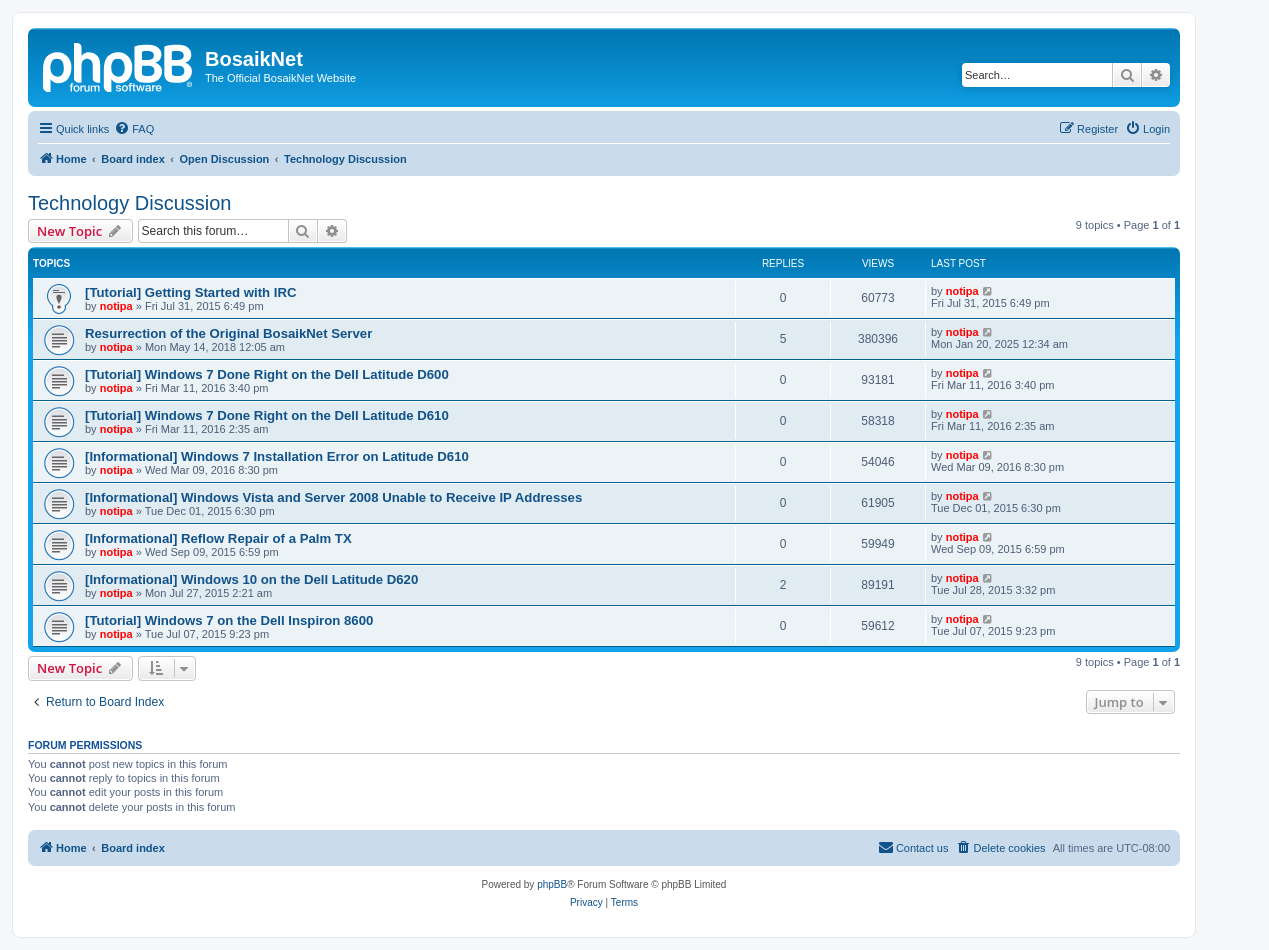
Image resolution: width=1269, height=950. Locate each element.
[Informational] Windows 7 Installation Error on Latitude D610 (277, 456)
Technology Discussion (129, 203)
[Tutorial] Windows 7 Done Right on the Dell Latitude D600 (267, 374)
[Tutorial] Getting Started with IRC (190, 292)
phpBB (552, 884)
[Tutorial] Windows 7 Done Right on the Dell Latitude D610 (267, 415)
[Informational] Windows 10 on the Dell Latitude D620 (251, 579)
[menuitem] (134, 129)
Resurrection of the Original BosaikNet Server (228, 333)
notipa (116, 306)
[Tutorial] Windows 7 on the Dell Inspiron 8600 (229, 620)
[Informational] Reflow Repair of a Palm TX (218, 538)
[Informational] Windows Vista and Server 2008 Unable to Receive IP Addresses (333, 497)
